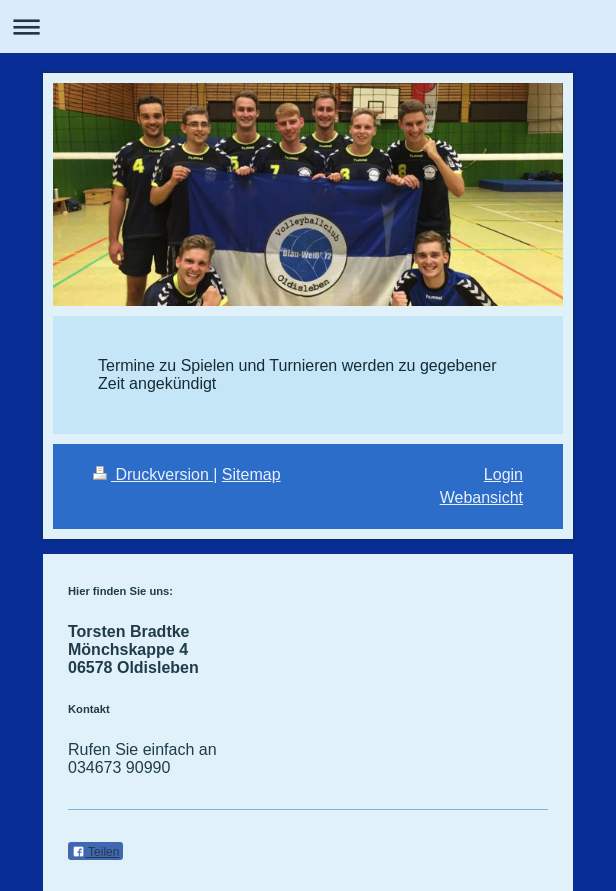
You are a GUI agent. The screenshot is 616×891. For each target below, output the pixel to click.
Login (503, 474)
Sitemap (251, 474)
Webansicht (481, 497)
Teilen (95, 852)
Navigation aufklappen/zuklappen (308, 26)
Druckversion (153, 474)
